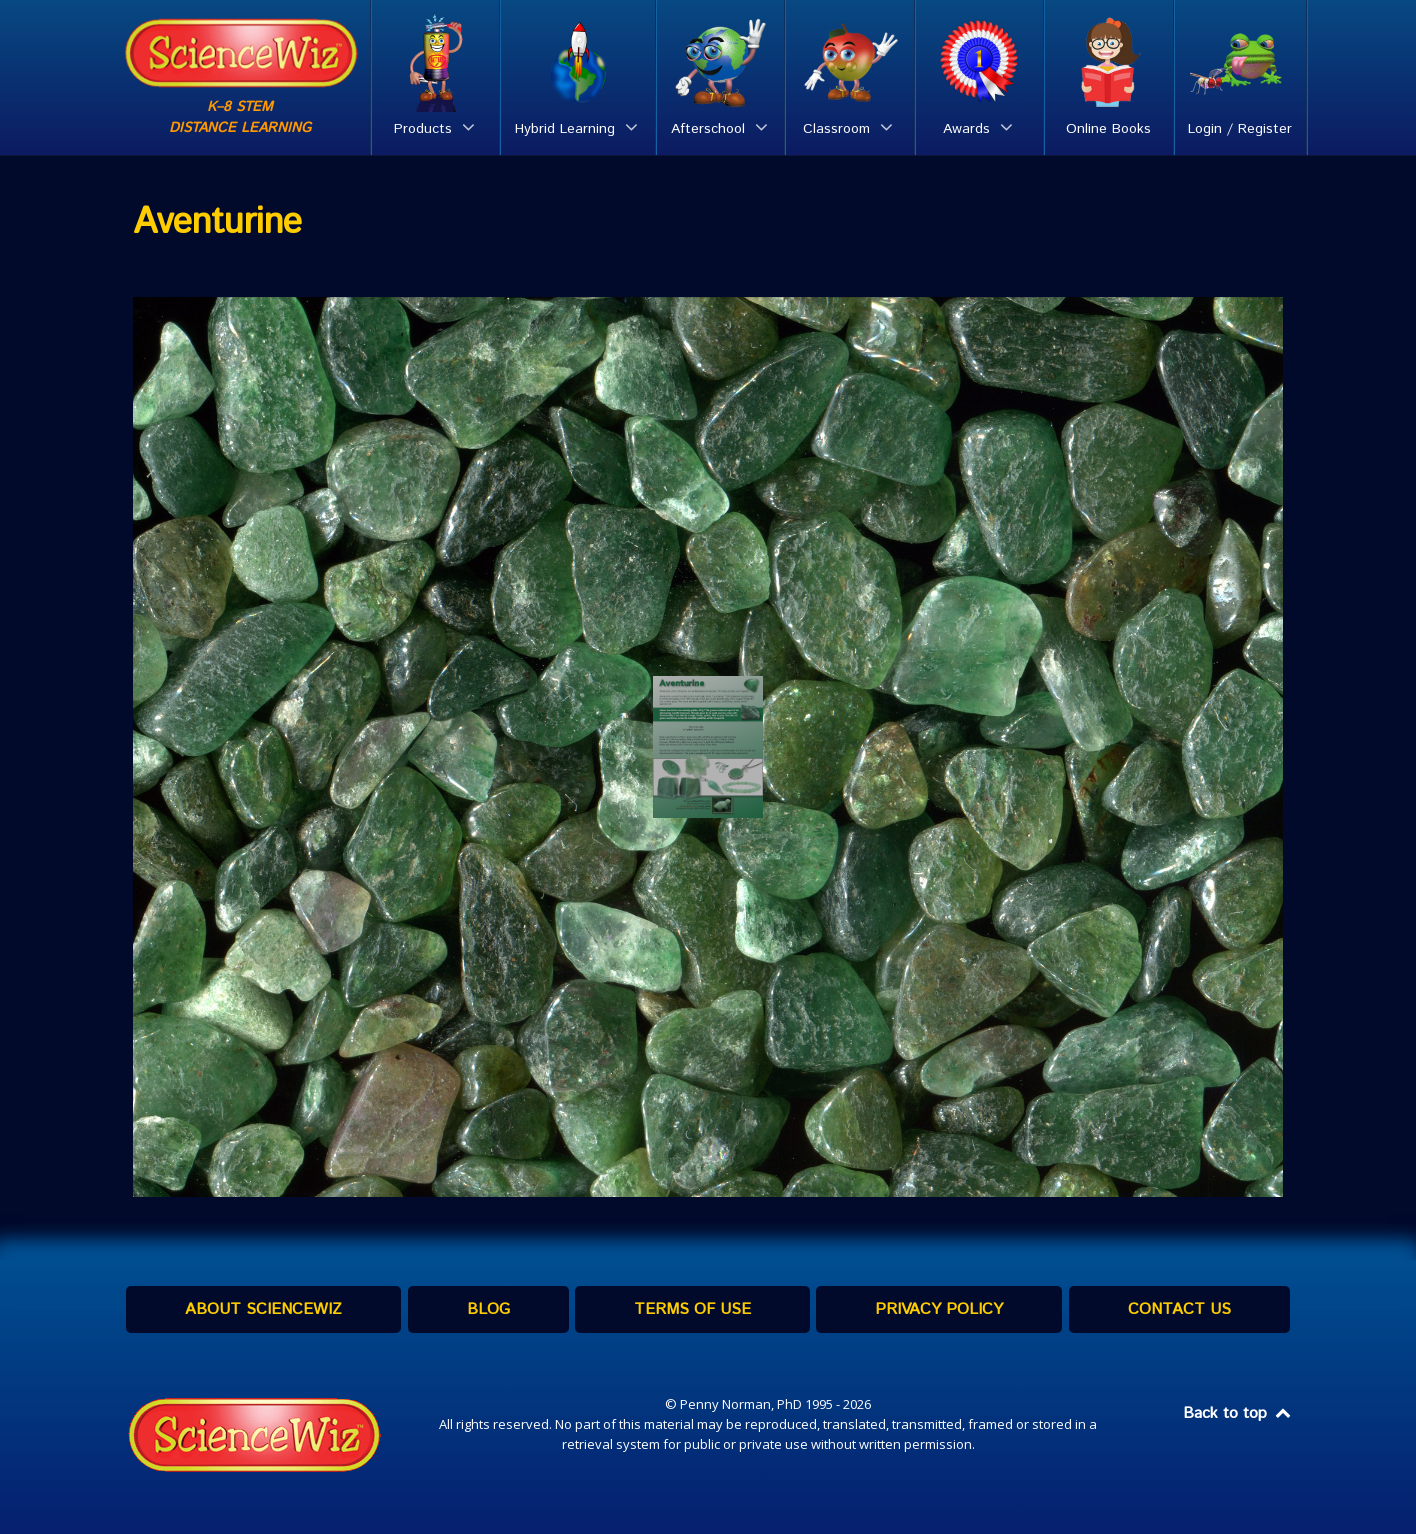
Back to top (1238, 1413)
